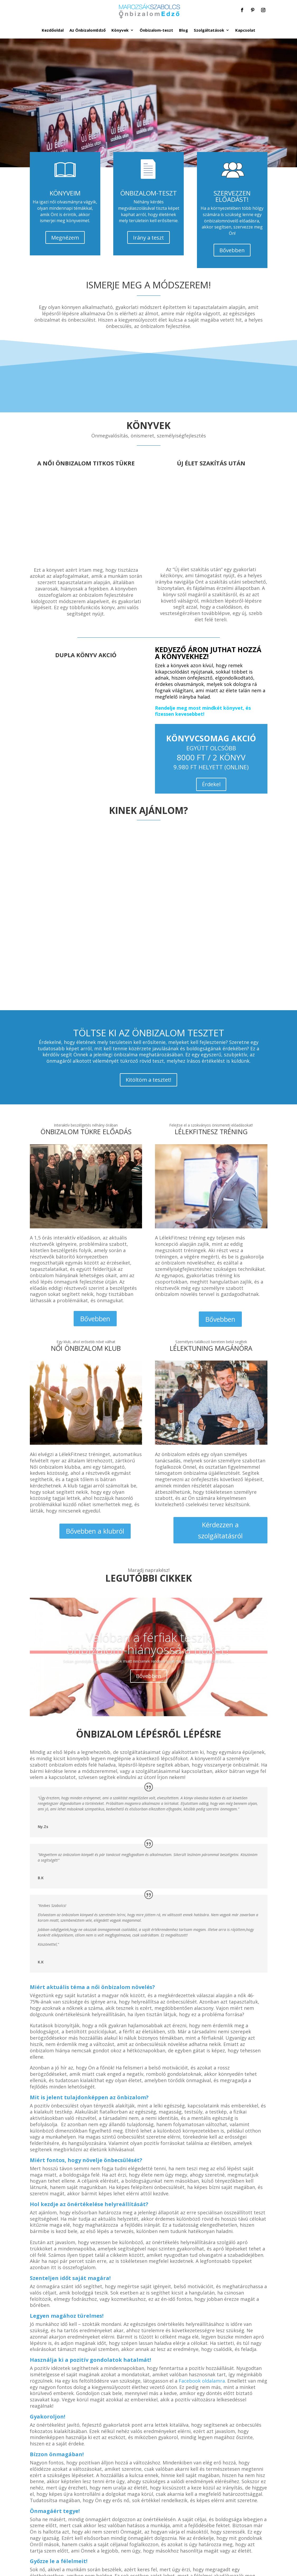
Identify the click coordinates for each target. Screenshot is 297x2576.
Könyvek (120, 30)
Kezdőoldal (53, 30)
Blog (183, 30)
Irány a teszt (148, 237)
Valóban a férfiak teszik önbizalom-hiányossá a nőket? (148, 1643)
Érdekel (211, 784)
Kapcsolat (245, 30)
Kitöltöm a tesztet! (148, 1079)
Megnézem (65, 237)
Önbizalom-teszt (156, 30)
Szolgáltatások (209, 30)
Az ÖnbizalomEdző (87, 30)
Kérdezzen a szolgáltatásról (220, 1530)
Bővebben (232, 250)
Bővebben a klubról (95, 1530)
